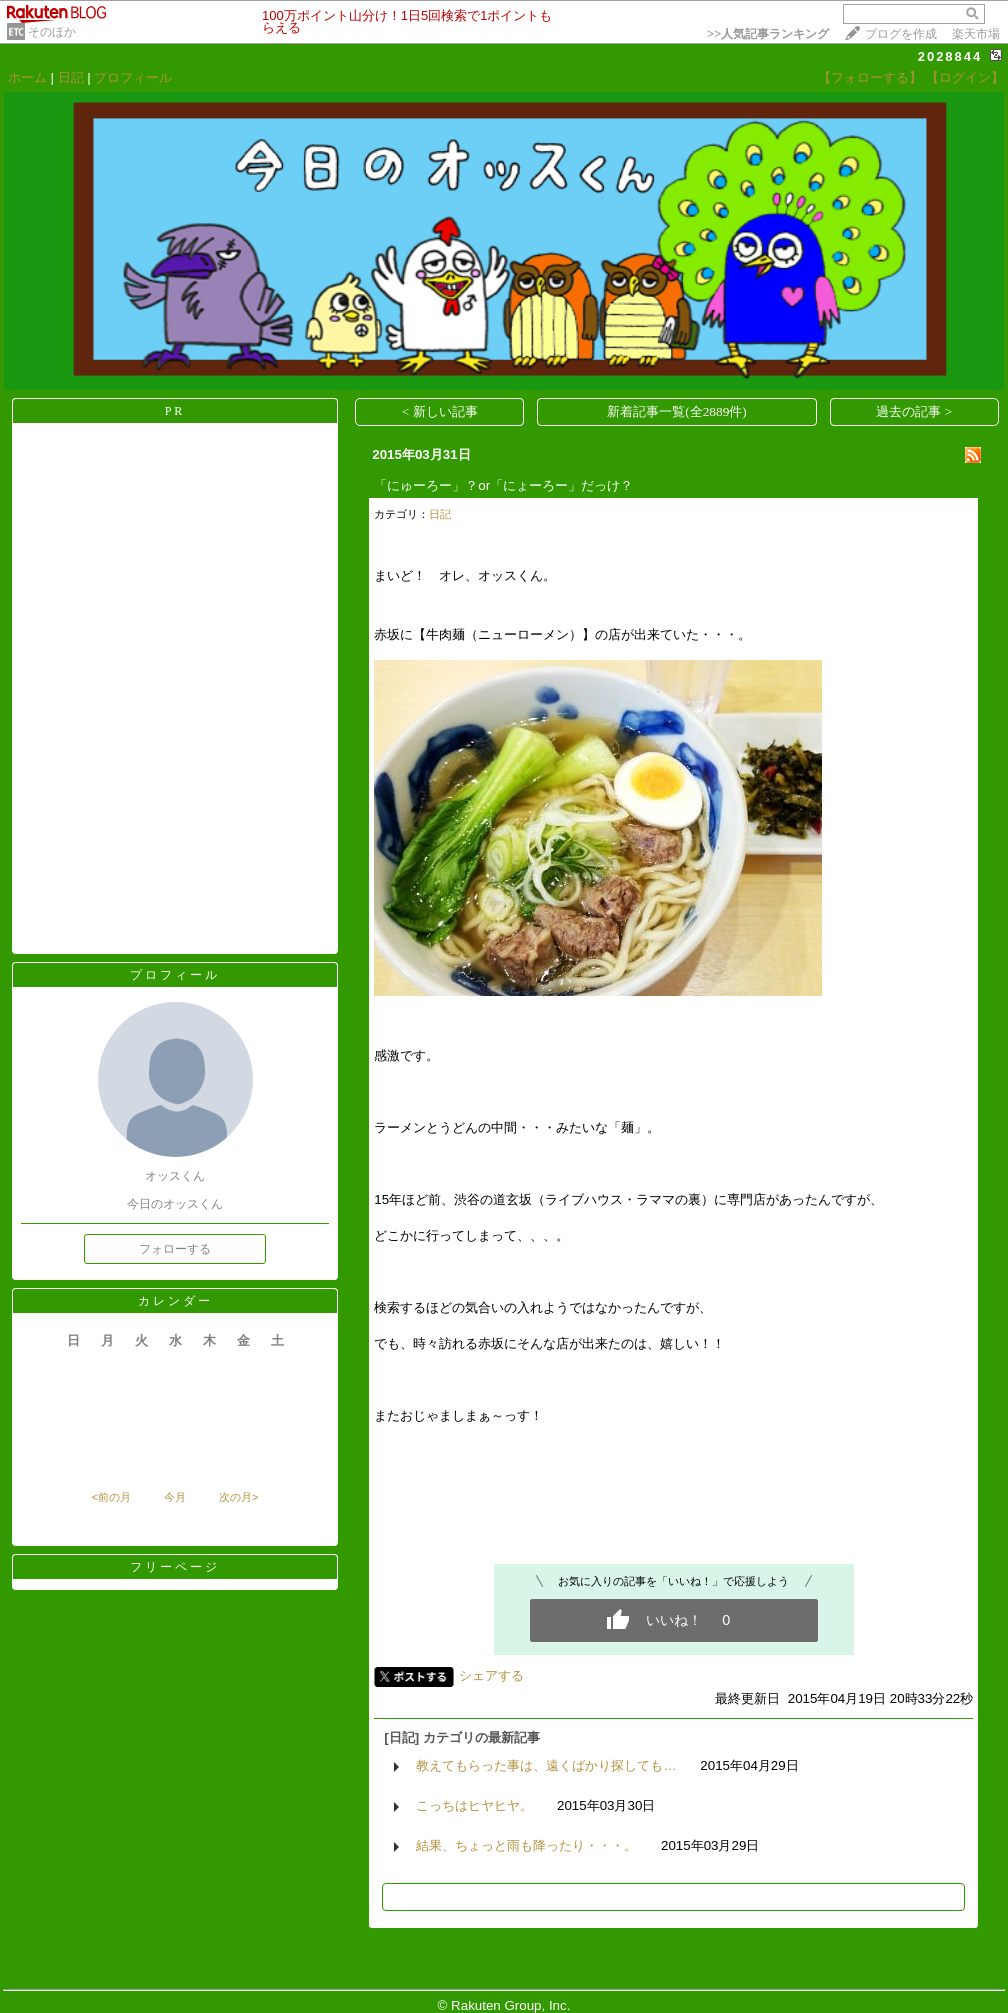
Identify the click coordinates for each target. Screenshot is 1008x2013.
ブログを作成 (901, 34)
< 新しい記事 (440, 411)
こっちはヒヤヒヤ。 (474, 1805)
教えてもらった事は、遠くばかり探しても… (546, 1765)
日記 (71, 77)
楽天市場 (976, 34)
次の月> (238, 1497)
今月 (175, 1497)
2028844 (950, 56)
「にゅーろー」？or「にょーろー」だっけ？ (503, 485)
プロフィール (133, 77)
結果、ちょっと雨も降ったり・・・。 (526, 1845)
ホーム (27, 77)
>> (768, 34)
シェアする (491, 1675)
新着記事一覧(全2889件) (677, 411)
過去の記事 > (914, 411)
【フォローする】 (870, 77)
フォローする (175, 1249)
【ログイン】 (965, 77)
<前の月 (110, 1497)
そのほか (52, 32)
